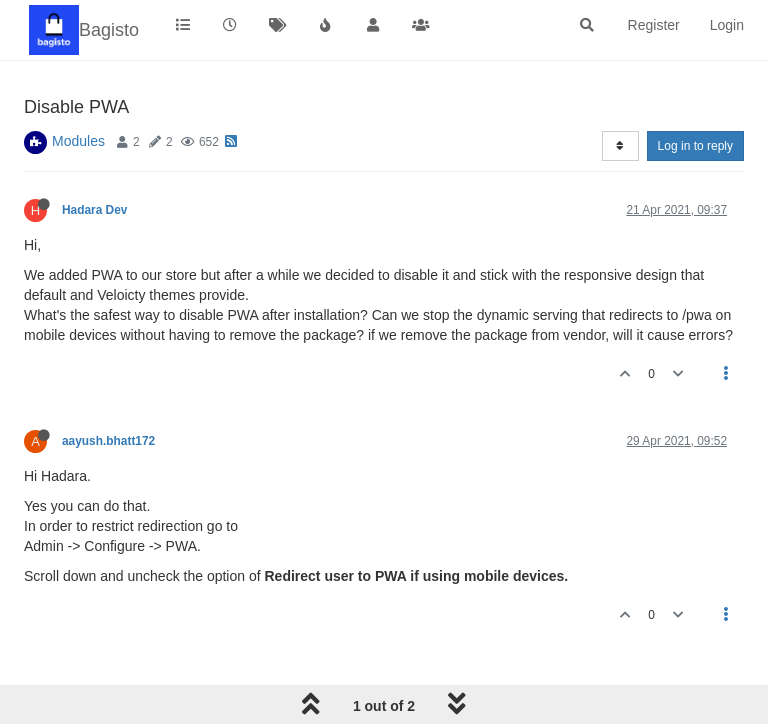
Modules (78, 141)
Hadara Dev (94, 210)
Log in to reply (695, 146)
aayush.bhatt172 (108, 441)
